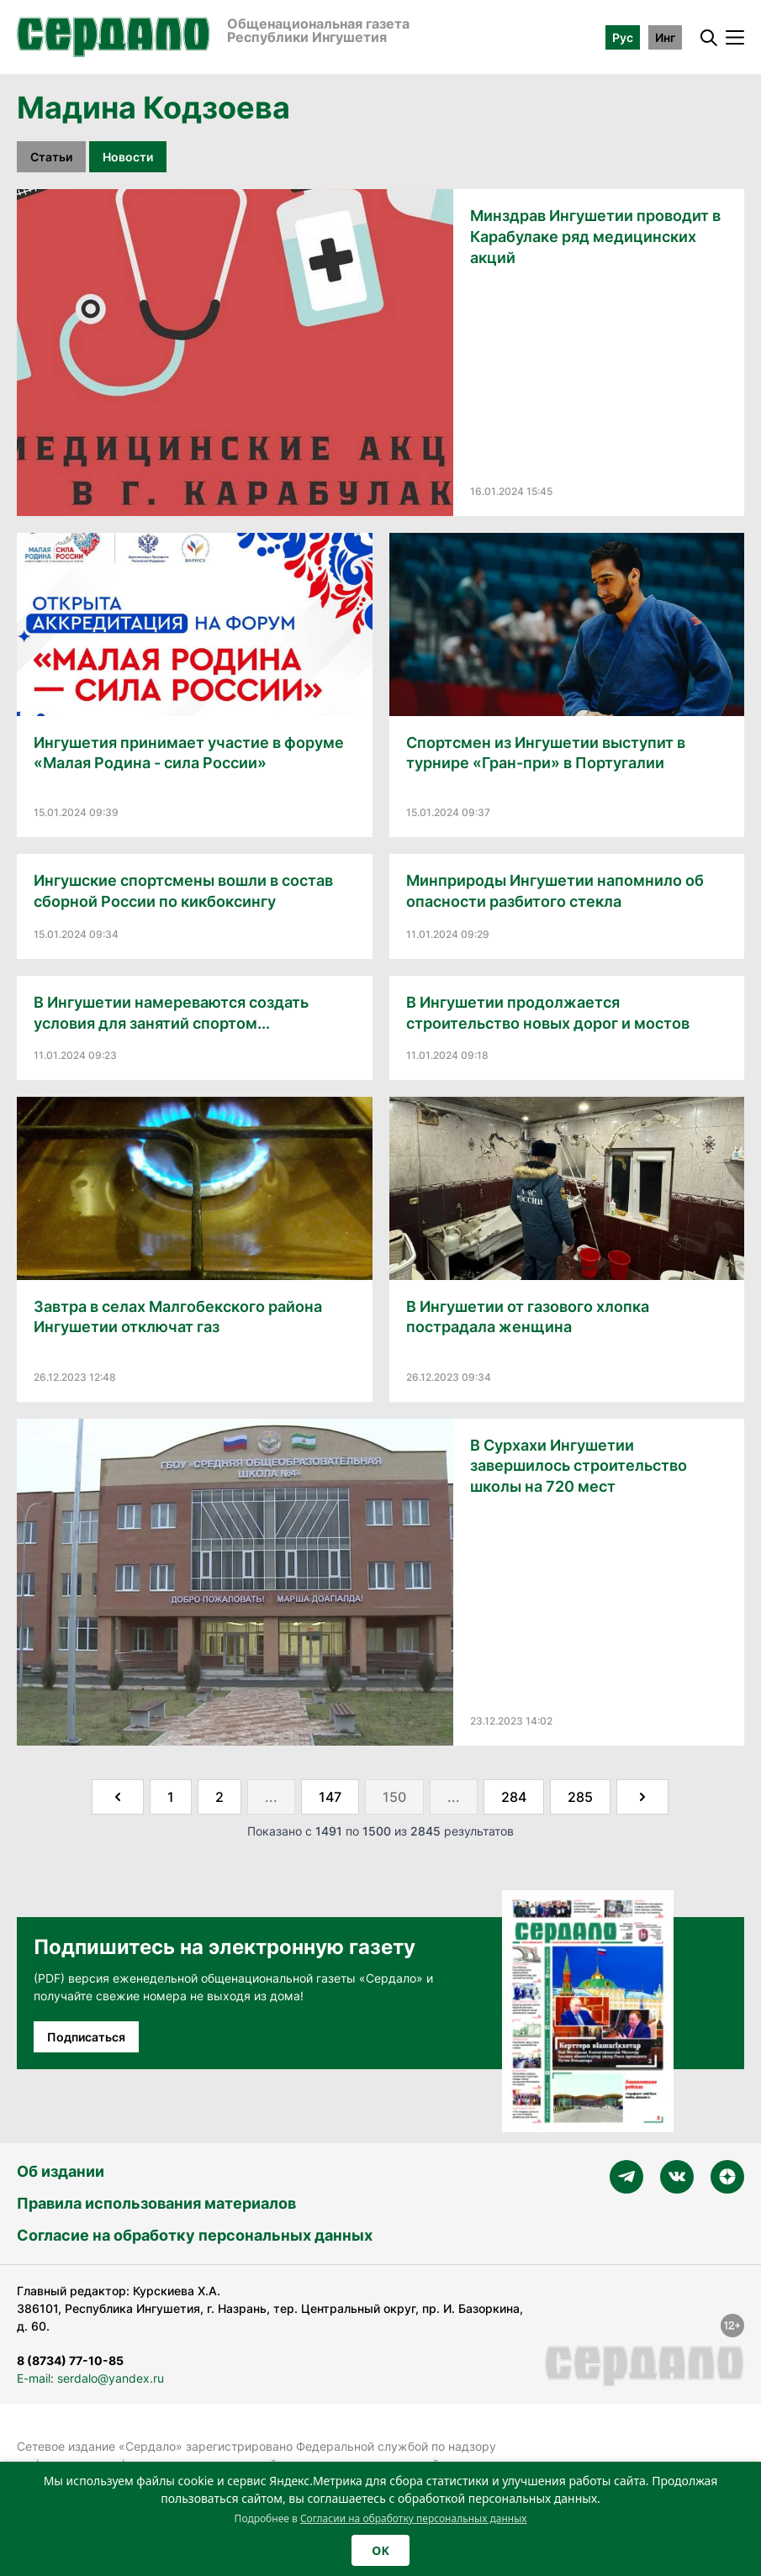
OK (380, 2550)
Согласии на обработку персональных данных (413, 2518)
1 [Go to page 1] (170, 1796)
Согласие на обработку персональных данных (195, 2235)
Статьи (51, 157)
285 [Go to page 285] (580, 1796)
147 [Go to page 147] (330, 1796)
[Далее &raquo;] (642, 1797)
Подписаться (86, 2037)
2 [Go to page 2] (219, 1796)
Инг (665, 37)
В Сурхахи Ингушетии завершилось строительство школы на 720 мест (578, 1466)
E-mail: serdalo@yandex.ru (90, 2378)
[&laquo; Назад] (118, 1797)
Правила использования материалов (156, 2203)
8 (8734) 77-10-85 (70, 2360)
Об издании (60, 2171)
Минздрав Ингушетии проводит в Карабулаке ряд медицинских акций (595, 236)
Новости (128, 157)
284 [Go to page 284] (513, 1796)
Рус (622, 37)
